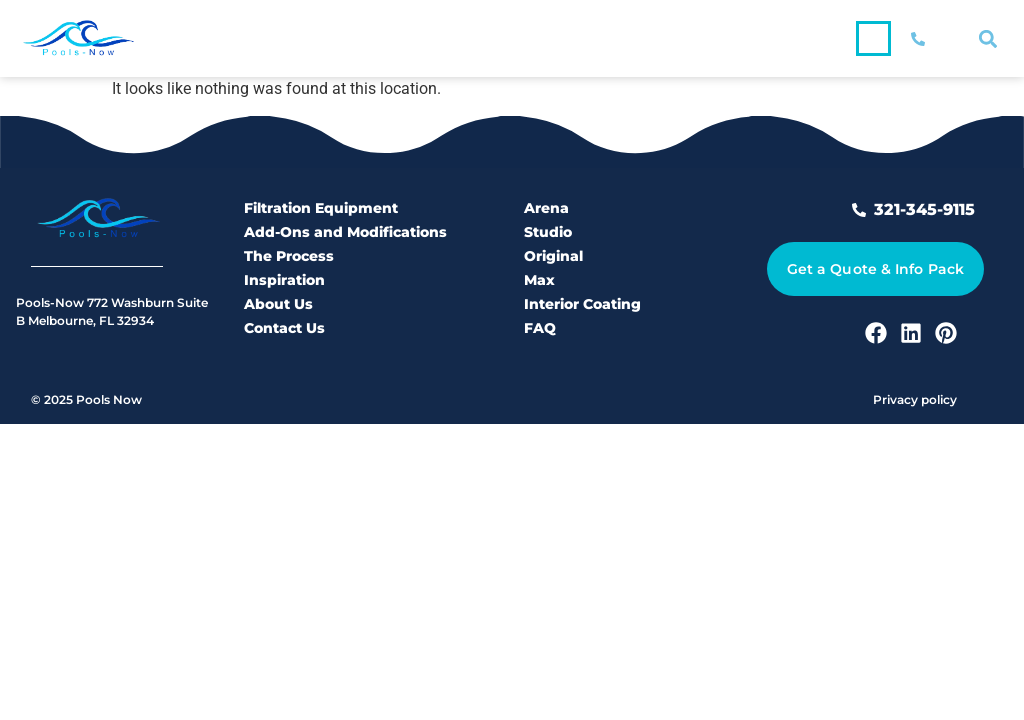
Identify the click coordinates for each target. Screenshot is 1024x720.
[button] (873, 38)
